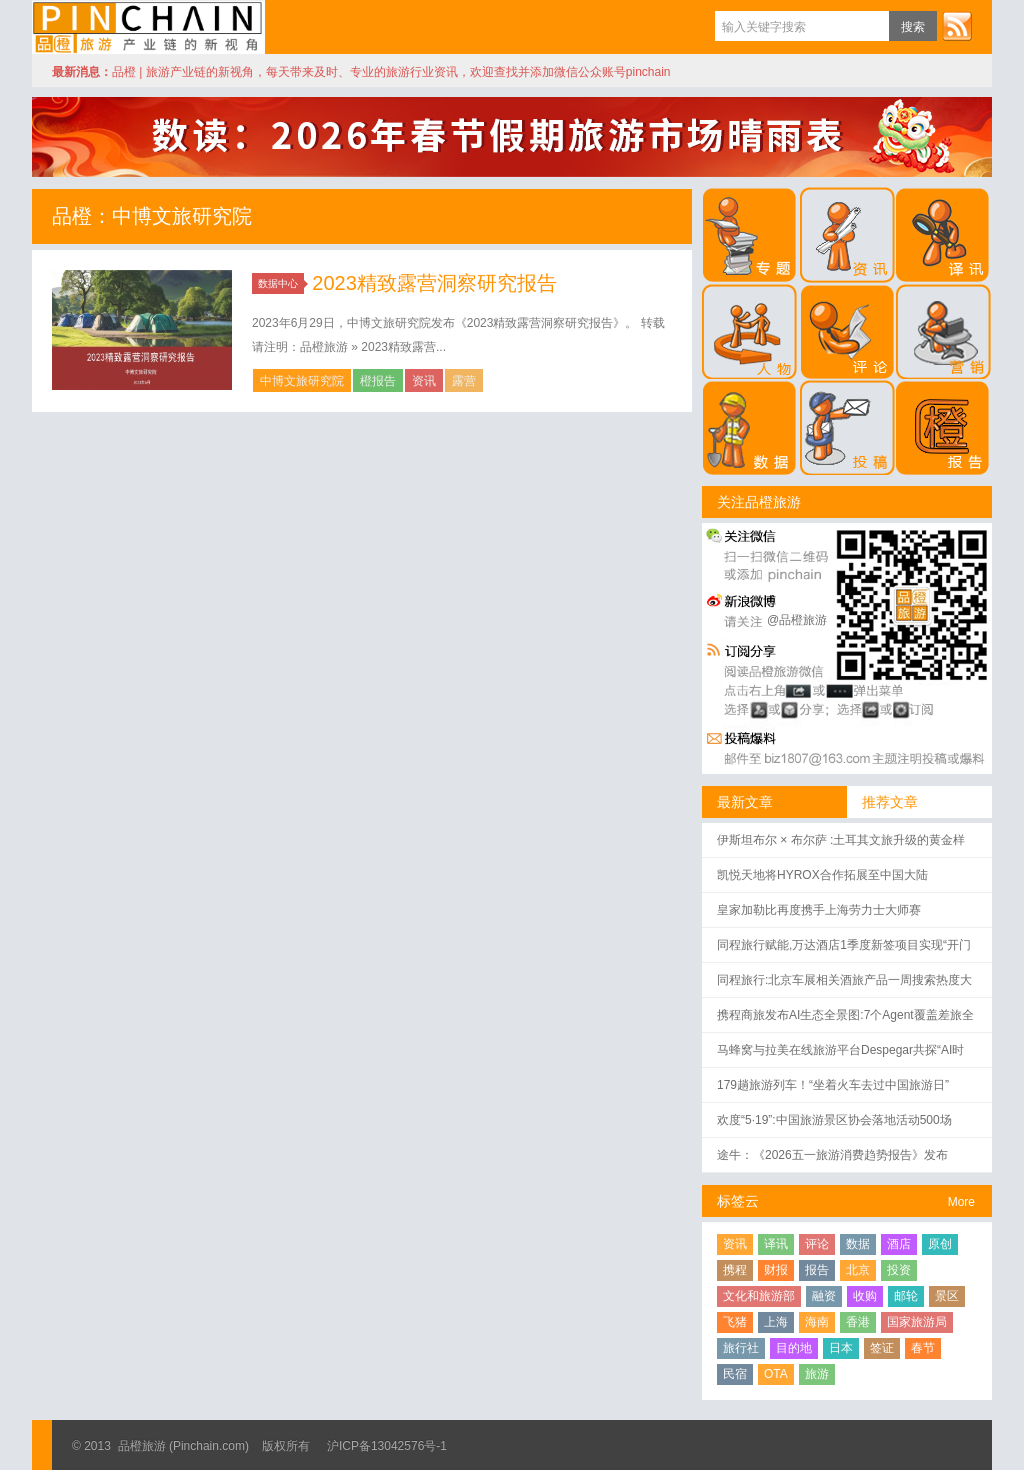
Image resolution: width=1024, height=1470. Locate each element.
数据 (858, 1244)
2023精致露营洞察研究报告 (434, 283)
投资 (899, 1270)
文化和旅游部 (759, 1296)
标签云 (738, 1201)
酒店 (899, 1244)
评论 (817, 1244)
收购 (865, 1296)
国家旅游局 (917, 1322)
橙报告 (378, 381)
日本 (841, 1348)
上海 (776, 1322)
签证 (882, 1348)
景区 (947, 1296)
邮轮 (906, 1296)
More (961, 1202)
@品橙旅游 (797, 620)
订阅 (957, 26)
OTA (776, 1374)
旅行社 (741, 1348)
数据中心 (281, 283)
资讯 (424, 381)
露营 (464, 381)
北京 (858, 1270)
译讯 (776, 1244)
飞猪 (735, 1322)
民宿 (735, 1374)
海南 (817, 1322)
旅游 (817, 1374)
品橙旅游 (148, 27)
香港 (858, 1322)
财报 (776, 1270)
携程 (735, 1270)
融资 (824, 1296)
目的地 (794, 1348)
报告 (817, 1270)
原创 (940, 1244)
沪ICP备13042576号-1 (387, 1446)
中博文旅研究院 (302, 381)
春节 (923, 1348)
